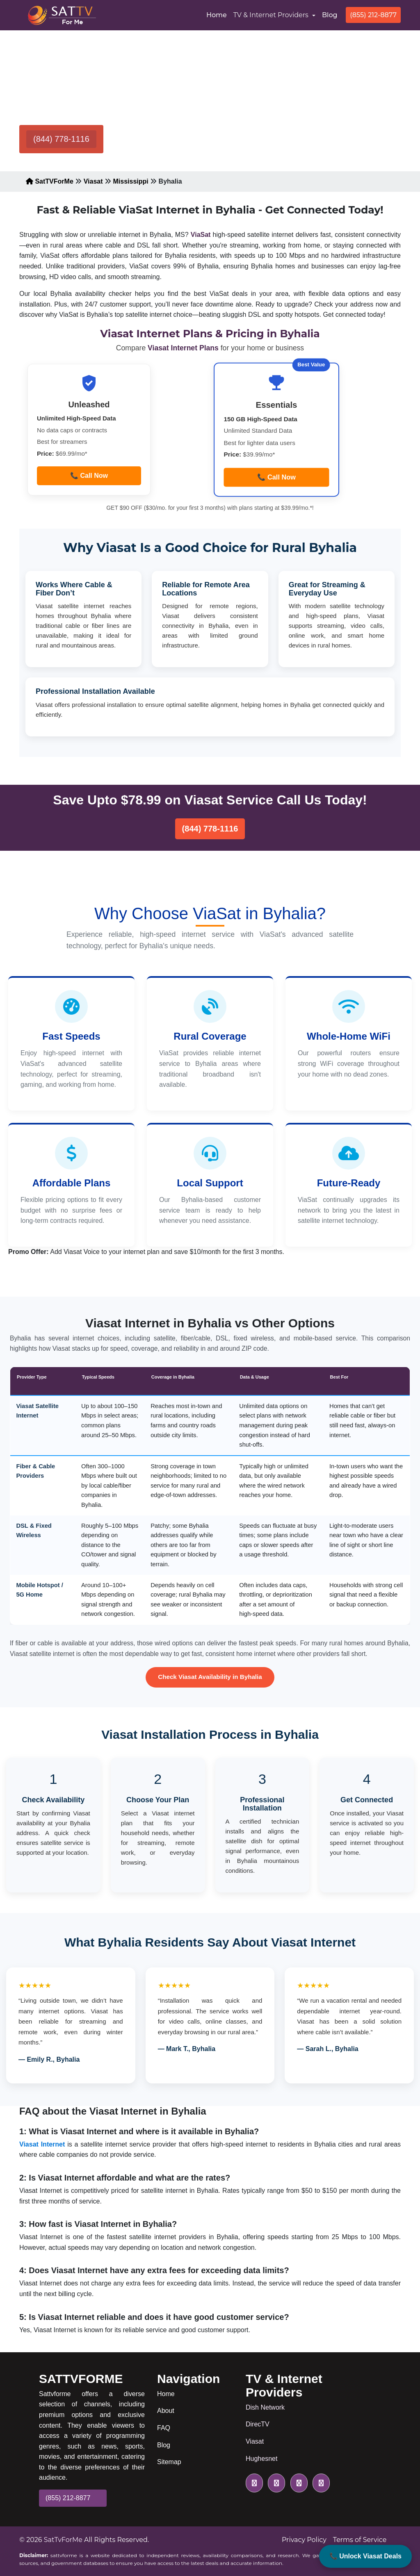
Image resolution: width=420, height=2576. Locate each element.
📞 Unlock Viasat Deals (365, 2556)
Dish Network (265, 2407)
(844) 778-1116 (61, 138)
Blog (330, 15)
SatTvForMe (63, 2540)
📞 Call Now (89, 475)
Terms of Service (360, 2540)
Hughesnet (261, 2458)
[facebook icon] (275, 2483)
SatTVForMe (49, 181)
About (165, 2410)
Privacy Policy (304, 2540)
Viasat (93, 181)
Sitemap (169, 2461)
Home (218, 14)
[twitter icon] (254, 2483)
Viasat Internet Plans (184, 348)
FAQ (163, 2427)
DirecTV (257, 2424)
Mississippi (130, 181)
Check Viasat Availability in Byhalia (210, 1676)
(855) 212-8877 (373, 15)
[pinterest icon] (319, 2483)
